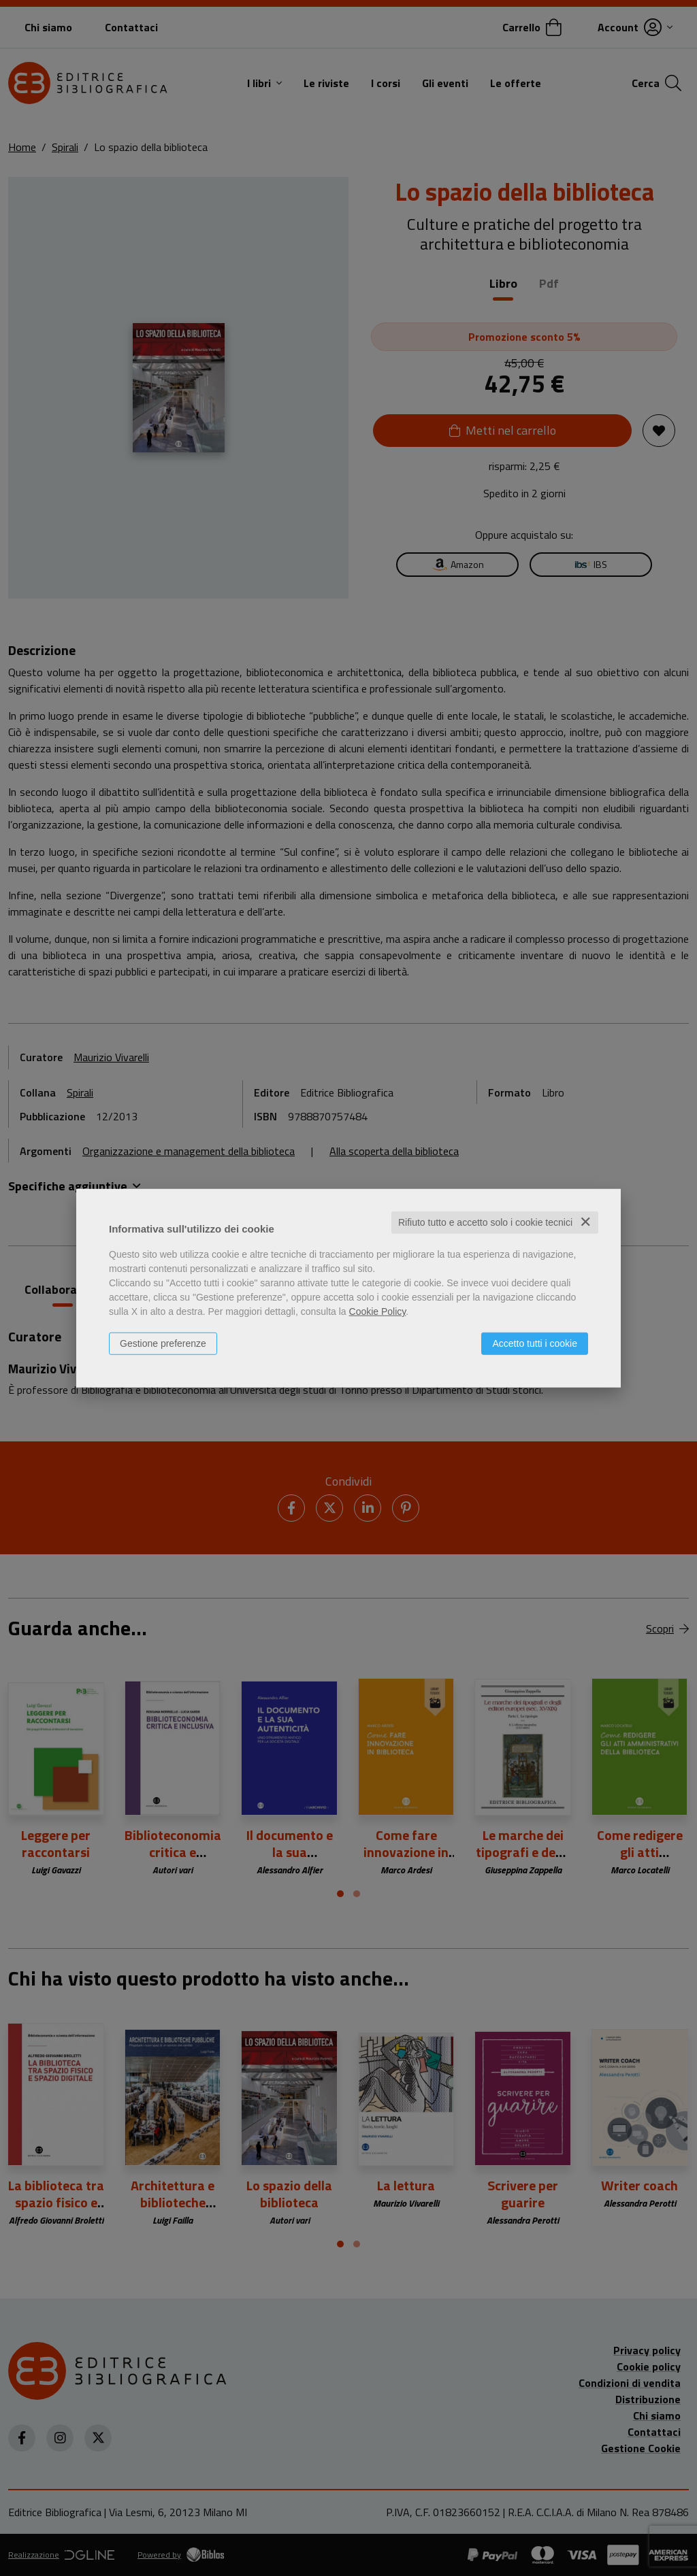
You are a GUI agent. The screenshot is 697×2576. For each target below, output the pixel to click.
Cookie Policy (377, 1311)
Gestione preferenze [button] (163, 1343)
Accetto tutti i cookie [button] (534, 1343)
